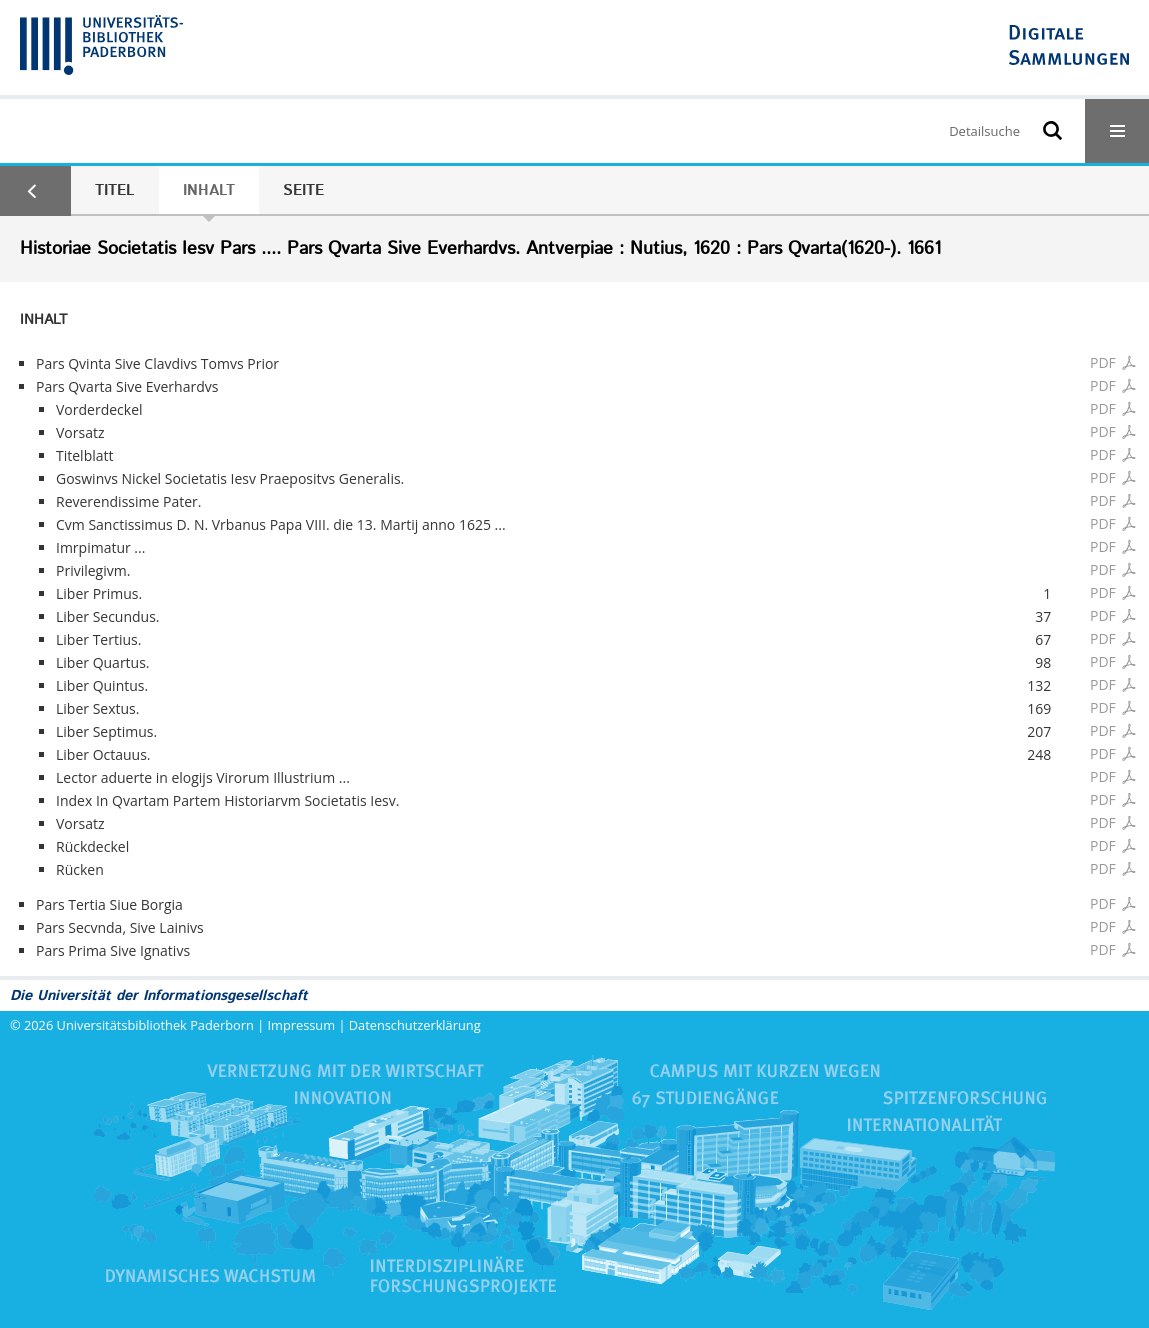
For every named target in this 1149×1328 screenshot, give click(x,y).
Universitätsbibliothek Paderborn (155, 1025)
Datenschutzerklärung (415, 1025)
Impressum (302, 1025)
